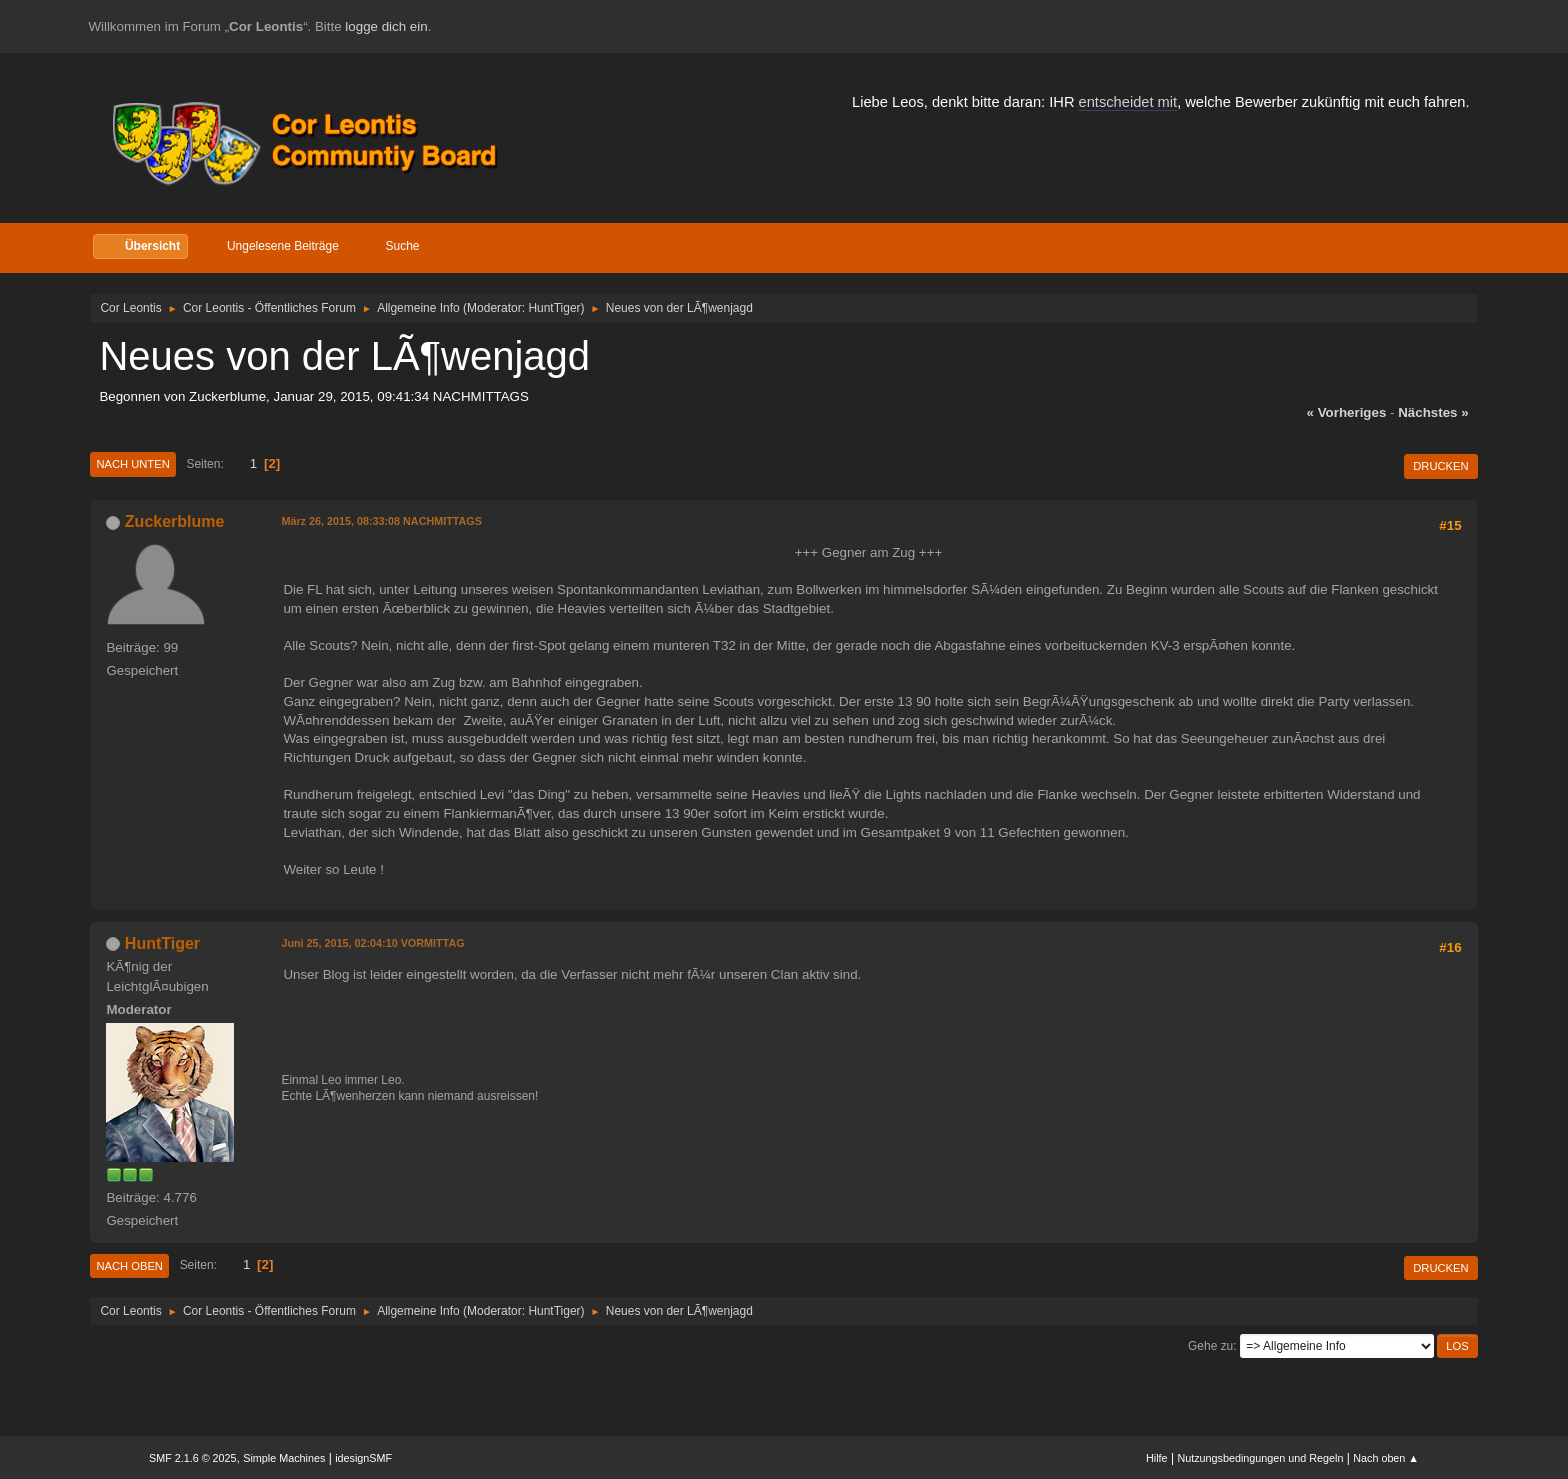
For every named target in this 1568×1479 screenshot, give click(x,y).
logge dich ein (386, 26)
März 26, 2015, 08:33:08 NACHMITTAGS (381, 521)
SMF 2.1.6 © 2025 (193, 1458)
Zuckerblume (175, 521)
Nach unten (132, 464)
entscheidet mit (1128, 102)
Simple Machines (284, 1458)
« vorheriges (1347, 412)
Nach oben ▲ (1386, 1458)
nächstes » (1433, 412)
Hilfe (1157, 1458)
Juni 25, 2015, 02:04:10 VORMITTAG (372, 943)
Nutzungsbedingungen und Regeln (1260, 1458)
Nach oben (129, 1266)
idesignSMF (363, 1458)
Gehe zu (1210, 1346)
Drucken (1440, 466)
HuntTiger (554, 308)
